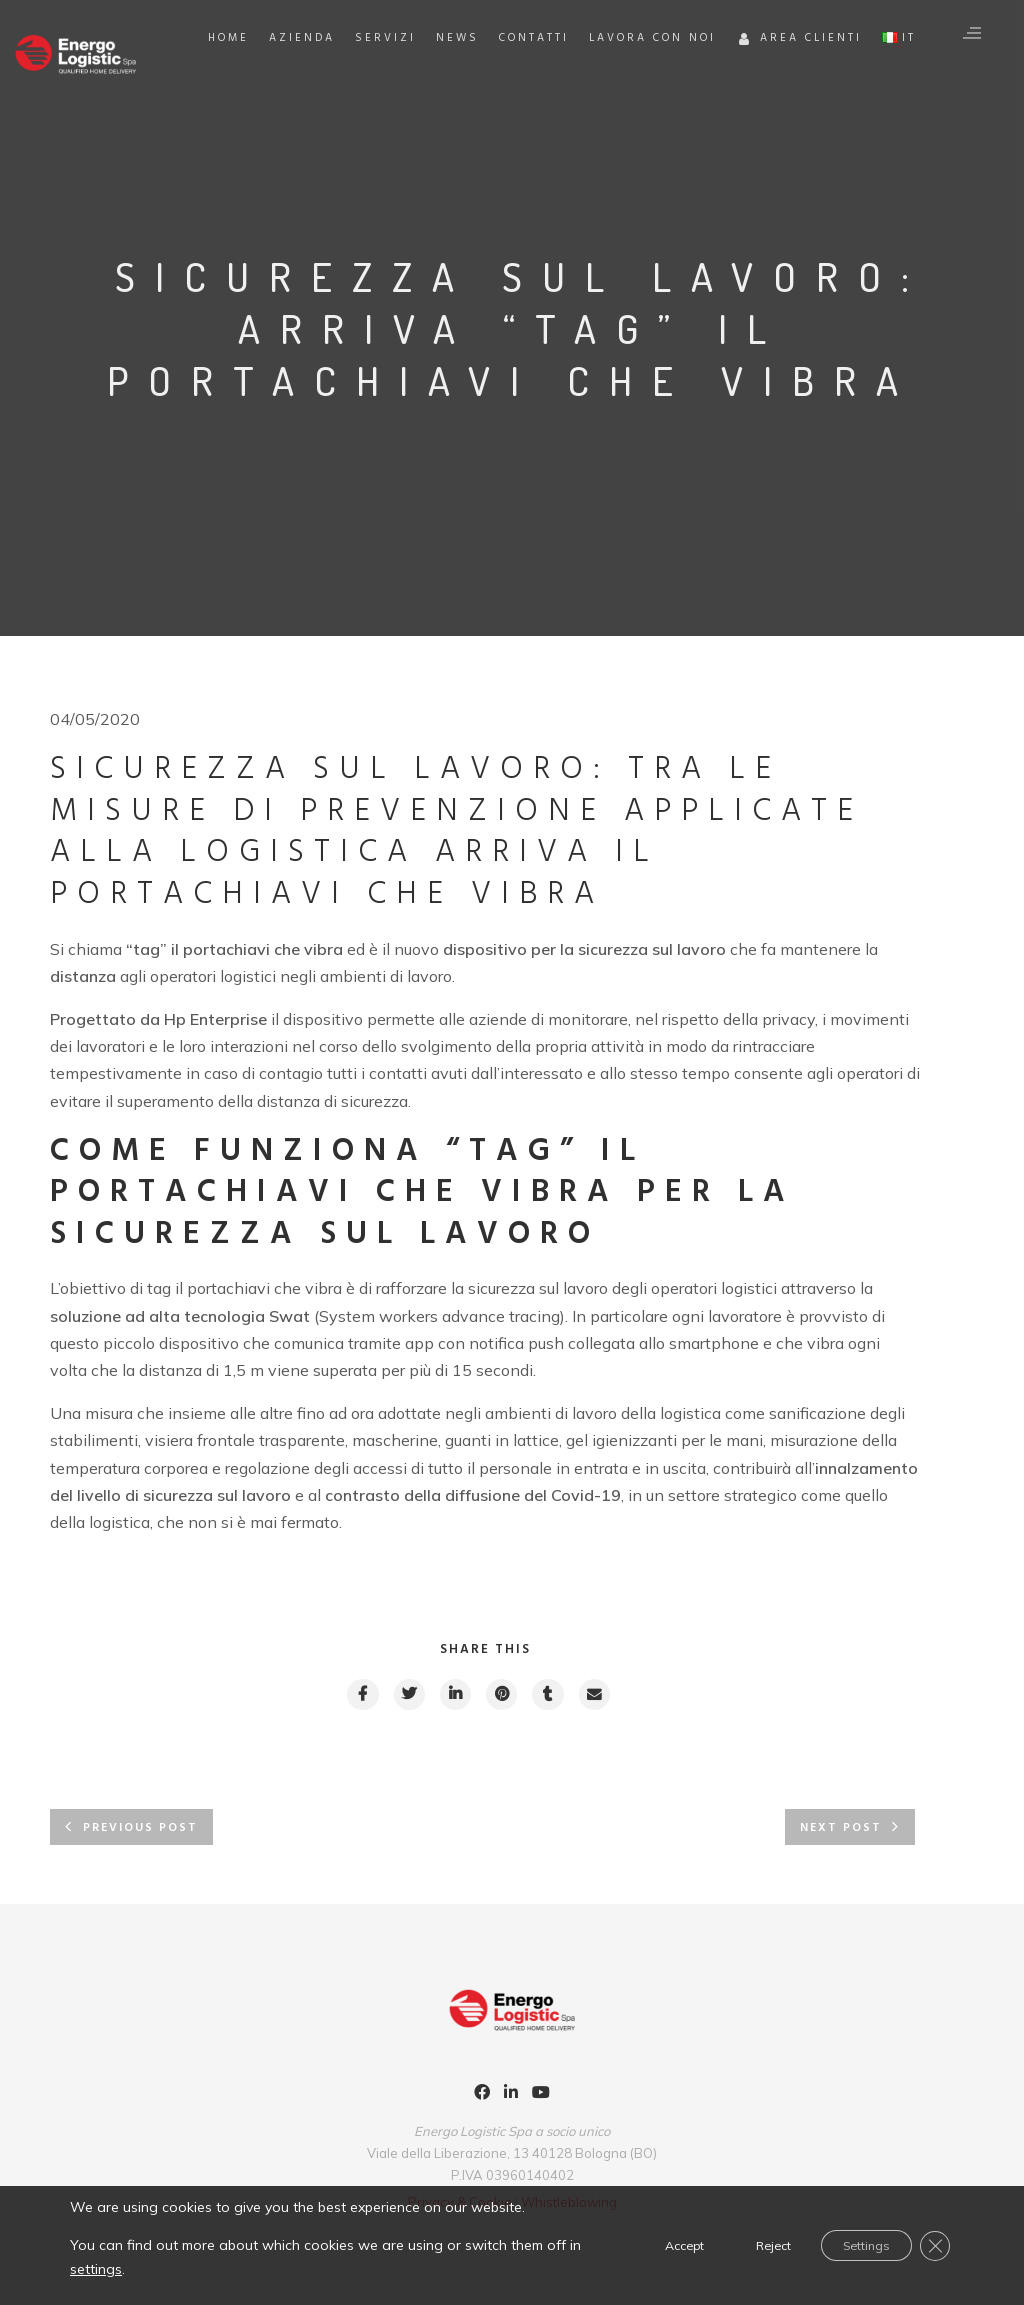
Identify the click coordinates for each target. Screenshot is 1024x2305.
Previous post (140, 1832)
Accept (623, 2245)
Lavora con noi (721, 102)
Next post (841, 1832)
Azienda (371, 102)
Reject (734, 2245)
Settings (849, 2245)
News (526, 102)
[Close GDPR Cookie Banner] (932, 2245)
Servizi (454, 102)
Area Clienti (868, 104)
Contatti (603, 102)
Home (297, 102)
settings (170, 2268)
